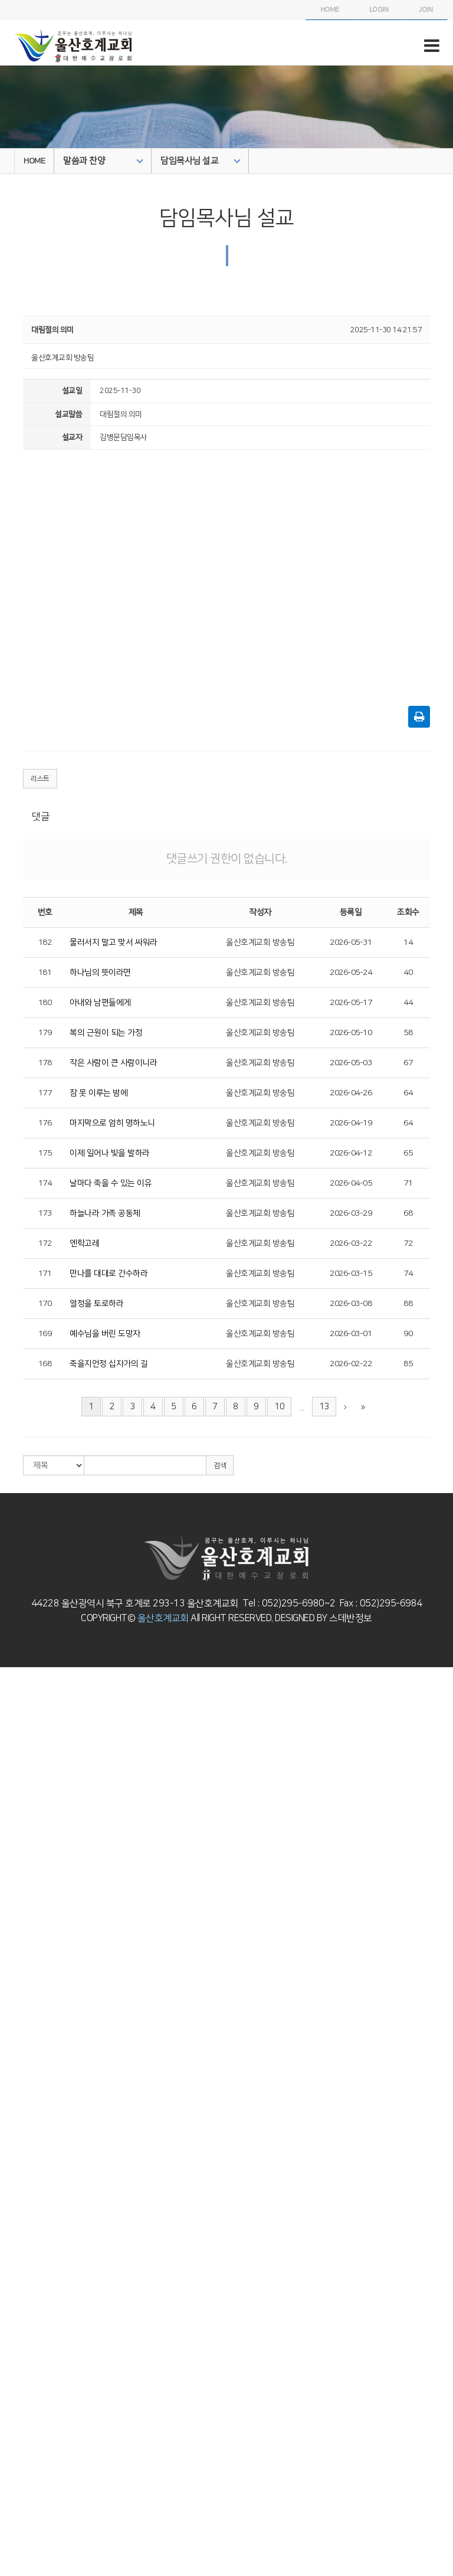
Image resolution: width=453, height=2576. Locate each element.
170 (45, 1303)
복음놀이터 (17, 1924)
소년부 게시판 (21, 2088)
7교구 (9, 2428)
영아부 (10, 1880)
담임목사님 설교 (200, 161)
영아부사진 (17, 1903)
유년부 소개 (17, 2023)
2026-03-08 (351, 1303)
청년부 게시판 (21, 2220)
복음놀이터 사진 (24, 1946)
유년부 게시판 (21, 2045)
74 (407, 1273)
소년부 (10, 2055)
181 (45, 972)
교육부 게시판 (21, 2319)
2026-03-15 (351, 1273)
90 (407, 1333)
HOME (34, 161)
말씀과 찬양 (103, 161)
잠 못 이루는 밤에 (98, 1093)
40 (407, 972)
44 (407, 1002)
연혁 (7, 1705)
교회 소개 (14, 1683)
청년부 (10, 2187)
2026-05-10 (351, 1032)
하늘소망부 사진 (24, 2297)
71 (407, 1183)
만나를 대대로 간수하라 (108, 1273)
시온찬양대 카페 (24, 1858)
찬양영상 (13, 1836)
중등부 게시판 (21, 2132)
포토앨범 (13, 2538)
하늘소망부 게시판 (28, 2307)
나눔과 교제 (17, 2483)
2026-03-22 (351, 1243)
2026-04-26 (351, 1093)
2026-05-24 (351, 972)
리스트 (40, 779)
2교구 (9, 2373)
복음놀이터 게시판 (28, 1957)
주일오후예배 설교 (28, 1804)
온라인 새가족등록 (28, 2571)
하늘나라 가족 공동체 (105, 1213)
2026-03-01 (351, 1333)
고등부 (10, 2143)
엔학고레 (84, 1243)
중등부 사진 (17, 2121)
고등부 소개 (17, 2155)
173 (45, 1213)
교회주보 (13, 2494)
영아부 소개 (17, 1891)
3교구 (9, 2384)
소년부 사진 (17, 2078)
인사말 (10, 1694)
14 (407, 942)
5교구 (9, 2406)
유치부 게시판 (21, 2001)
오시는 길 (14, 1771)
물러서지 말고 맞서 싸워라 (113, 942)
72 (407, 1243)
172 (45, 1243)
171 (45, 1273)
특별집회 (13, 1826)
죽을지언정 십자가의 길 (108, 1364)
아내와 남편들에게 (100, 1002)
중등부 (10, 2100)
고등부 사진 (17, 2165)
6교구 (9, 2417)
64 (407, 1093)
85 (407, 1364)
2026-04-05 (351, 1183)
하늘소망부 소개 (24, 2286)
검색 (220, 1465)
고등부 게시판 (21, 2176)
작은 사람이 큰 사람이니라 (113, 1063)
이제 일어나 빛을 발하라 (110, 1153)
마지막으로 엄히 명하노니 (112, 1123)
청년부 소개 (17, 2198)
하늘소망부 (17, 2275)
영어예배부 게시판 (28, 2264)
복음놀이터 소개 (24, 1935)
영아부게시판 (20, 1913)
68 (407, 1213)
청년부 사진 (17, 2209)
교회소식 (13, 2505)
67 (407, 1063)
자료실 (10, 2559)
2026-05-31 (351, 942)
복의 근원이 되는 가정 (106, 1032)
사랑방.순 (14, 1727)
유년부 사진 (17, 2034)
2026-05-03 (351, 1063)
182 (45, 942)
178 (45, 1063)
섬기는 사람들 (21, 1716)
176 (45, 1123)
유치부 (10, 1968)
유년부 (10, 2012)
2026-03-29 (351, 1213)
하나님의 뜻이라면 (100, 972)
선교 (7, 2330)
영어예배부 (17, 2231)
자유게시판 (17, 2516)
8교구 (9, 2439)
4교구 (9, 2395)
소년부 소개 (17, 2067)
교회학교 (13, 1869)
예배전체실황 (20, 1815)
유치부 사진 (17, 1990)
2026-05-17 (351, 1002)
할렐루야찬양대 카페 (31, 1848)
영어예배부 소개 (24, 2242)
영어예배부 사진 (24, 2253)
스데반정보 (349, 1618)
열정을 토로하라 (96, 1303)
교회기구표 (17, 1738)
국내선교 (13, 2340)
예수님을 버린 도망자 (105, 1333)
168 (45, 1364)
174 (45, 1183)
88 (407, 1303)
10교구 (11, 2461)
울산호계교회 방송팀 (260, 942)
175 (45, 1153)
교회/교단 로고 (22, 1760)
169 (45, 1333)
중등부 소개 (17, 2110)
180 (45, 1002)
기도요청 (13, 2549)
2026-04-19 (351, 1123)
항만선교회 (17, 2472)
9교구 (9, 2450)
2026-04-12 (351, 1153)
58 (407, 1032)
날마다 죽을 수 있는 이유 (111, 1183)
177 (45, 1093)
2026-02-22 (351, 1364)
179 (45, 1032)
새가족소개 (17, 2527)
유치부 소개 (17, 1979)
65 (407, 1153)
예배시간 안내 (21, 1749)
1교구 (9, 2362)
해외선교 (13, 2352)
